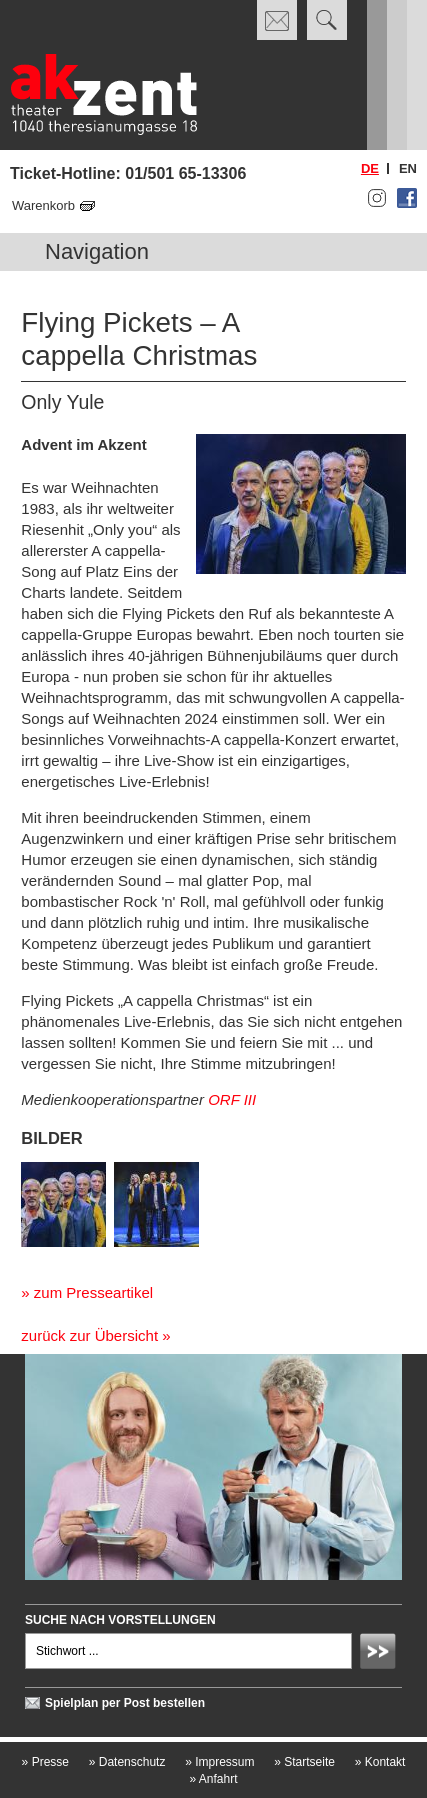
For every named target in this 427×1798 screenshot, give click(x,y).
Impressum (219, 1762)
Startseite (304, 1762)
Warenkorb (43, 205)
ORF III (232, 1099)
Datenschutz (127, 1762)
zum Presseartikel (93, 1292)
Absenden (381, 1654)
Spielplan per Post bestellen (125, 1703)
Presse (45, 1762)
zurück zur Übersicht (89, 1335)
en (408, 168)
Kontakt (380, 1762)
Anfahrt (213, 1779)
